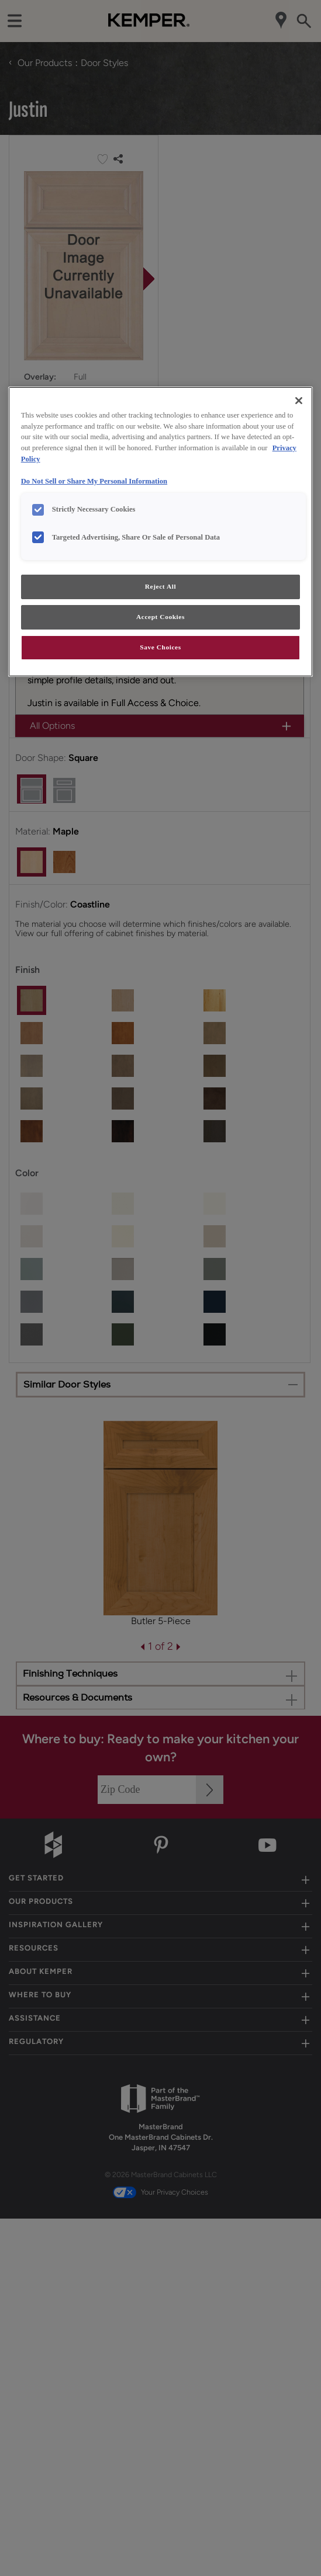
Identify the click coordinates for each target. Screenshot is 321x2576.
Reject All (160, 586)
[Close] (299, 400)
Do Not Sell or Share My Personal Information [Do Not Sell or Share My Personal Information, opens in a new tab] (94, 481)
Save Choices (160, 647)
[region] (160, 532)
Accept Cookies (160, 616)
